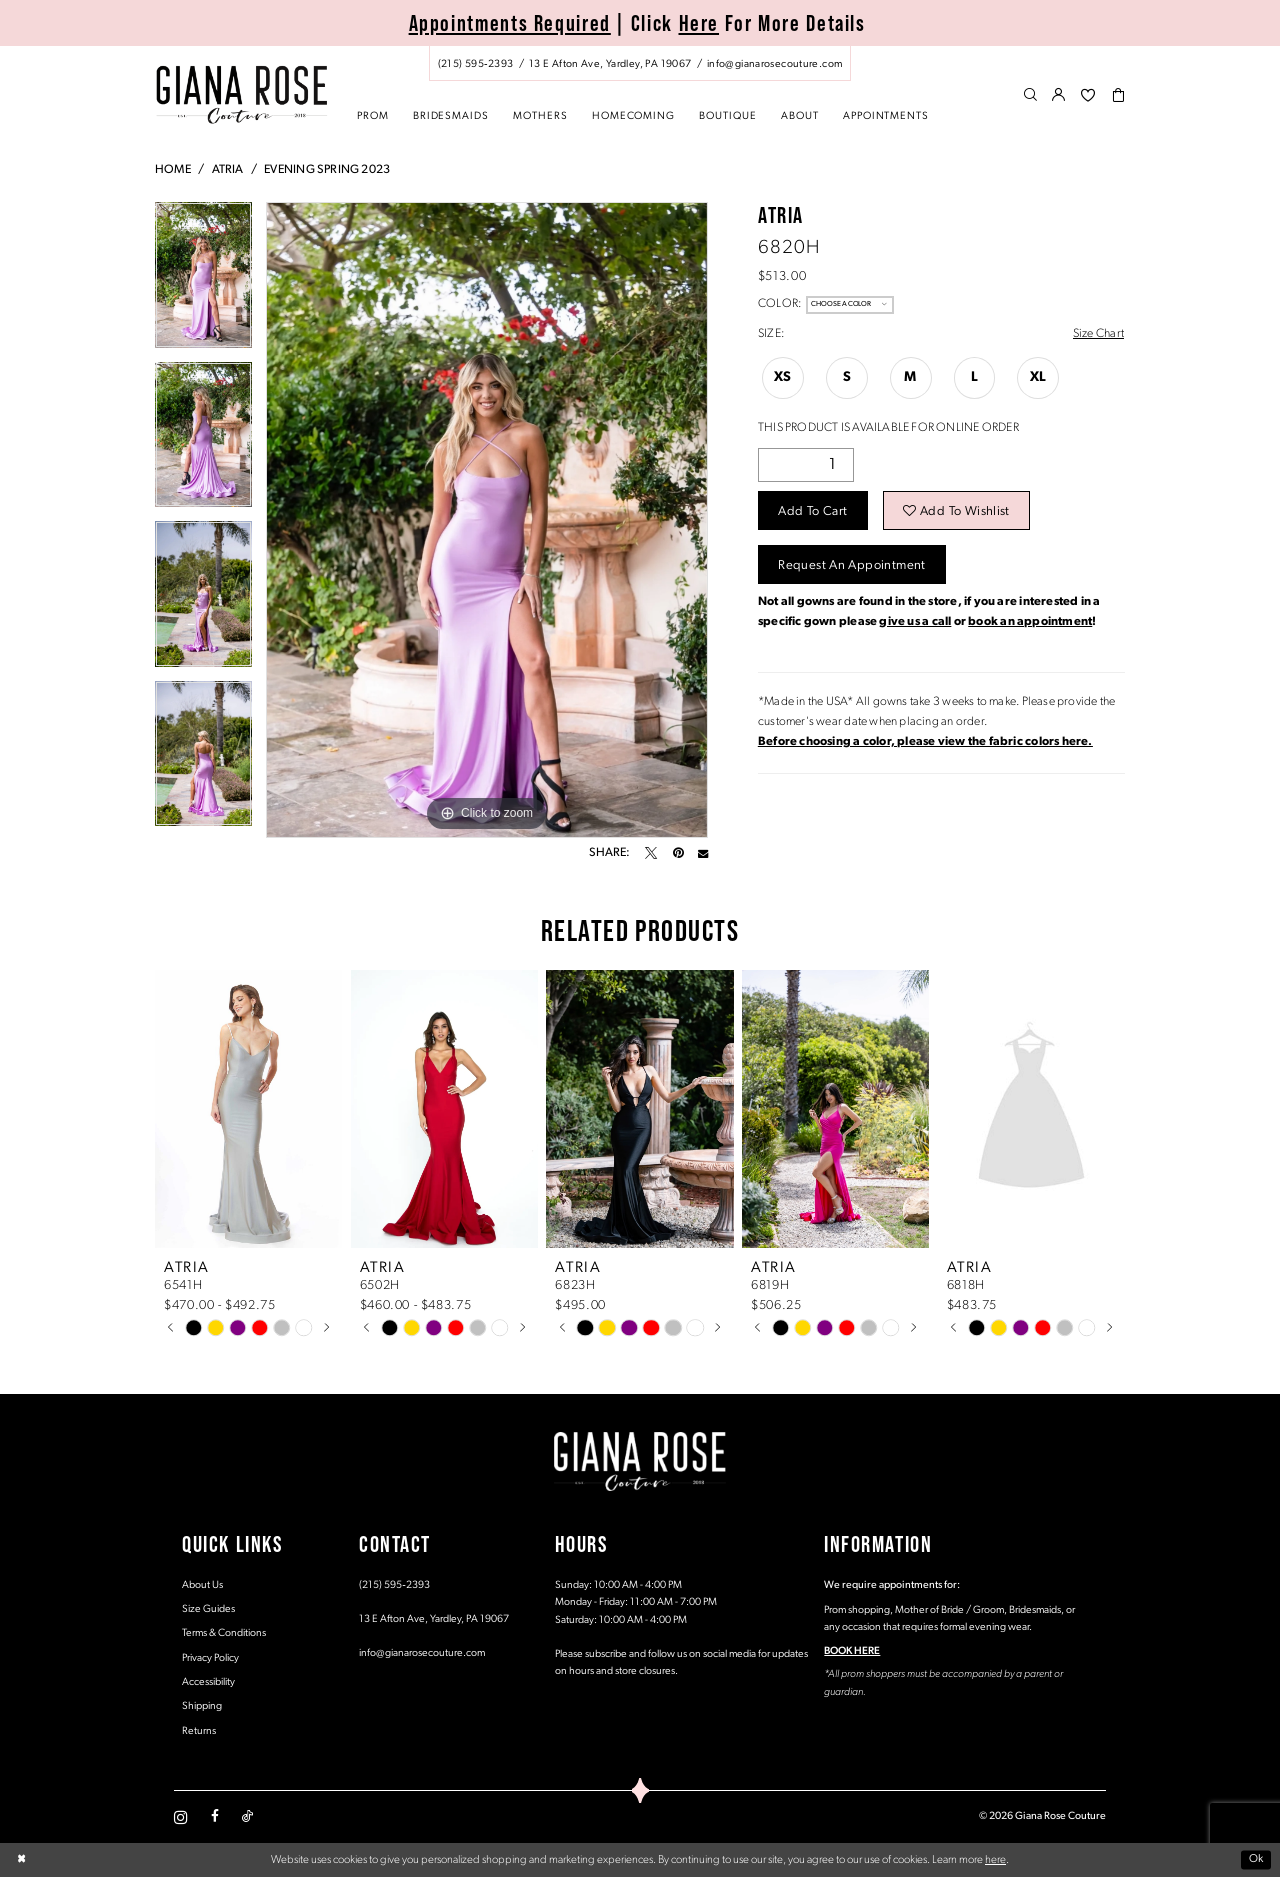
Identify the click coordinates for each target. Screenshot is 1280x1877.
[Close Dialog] (21, 1860)
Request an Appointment (851, 565)
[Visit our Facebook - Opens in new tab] (215, 1817)
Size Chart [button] (1098, 334)
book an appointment (1030, 622)
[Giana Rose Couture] (241, 94)
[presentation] (248, 1109)
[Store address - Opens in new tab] (610, 64)
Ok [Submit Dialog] (1256, 1860)
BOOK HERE (852, 1651)
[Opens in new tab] (925, 742)
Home (173, 170)
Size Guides (208, 1609)
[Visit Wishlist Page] (1088, 96)
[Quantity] (806, 465)
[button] (1059, 96)
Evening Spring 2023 (327, 170)
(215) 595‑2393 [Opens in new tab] (394, 1585)
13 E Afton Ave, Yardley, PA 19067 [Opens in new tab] (434, 1619)
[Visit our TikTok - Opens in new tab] (247, 1817)
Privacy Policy (210, 1658)
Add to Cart (812, 511)
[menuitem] (640, 63)
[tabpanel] (203, 282)
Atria (228, 170)
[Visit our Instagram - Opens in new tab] (181, 1817)
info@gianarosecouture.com (422, 1653)
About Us (202, 1585)
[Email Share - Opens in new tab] (703, 853)
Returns (199, 1731)
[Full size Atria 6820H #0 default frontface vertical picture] (487, 520)
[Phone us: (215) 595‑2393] (475, 64)
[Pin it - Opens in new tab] (678, 853)
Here (699, 23)
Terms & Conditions (224, 1633)
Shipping (202, 1706)
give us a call (915, 622)
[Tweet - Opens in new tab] (651, 853)
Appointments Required (510, 23)
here (995, 1860)
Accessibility (208, 1682)
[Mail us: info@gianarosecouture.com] (774, 64)
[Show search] (1030, 96)
